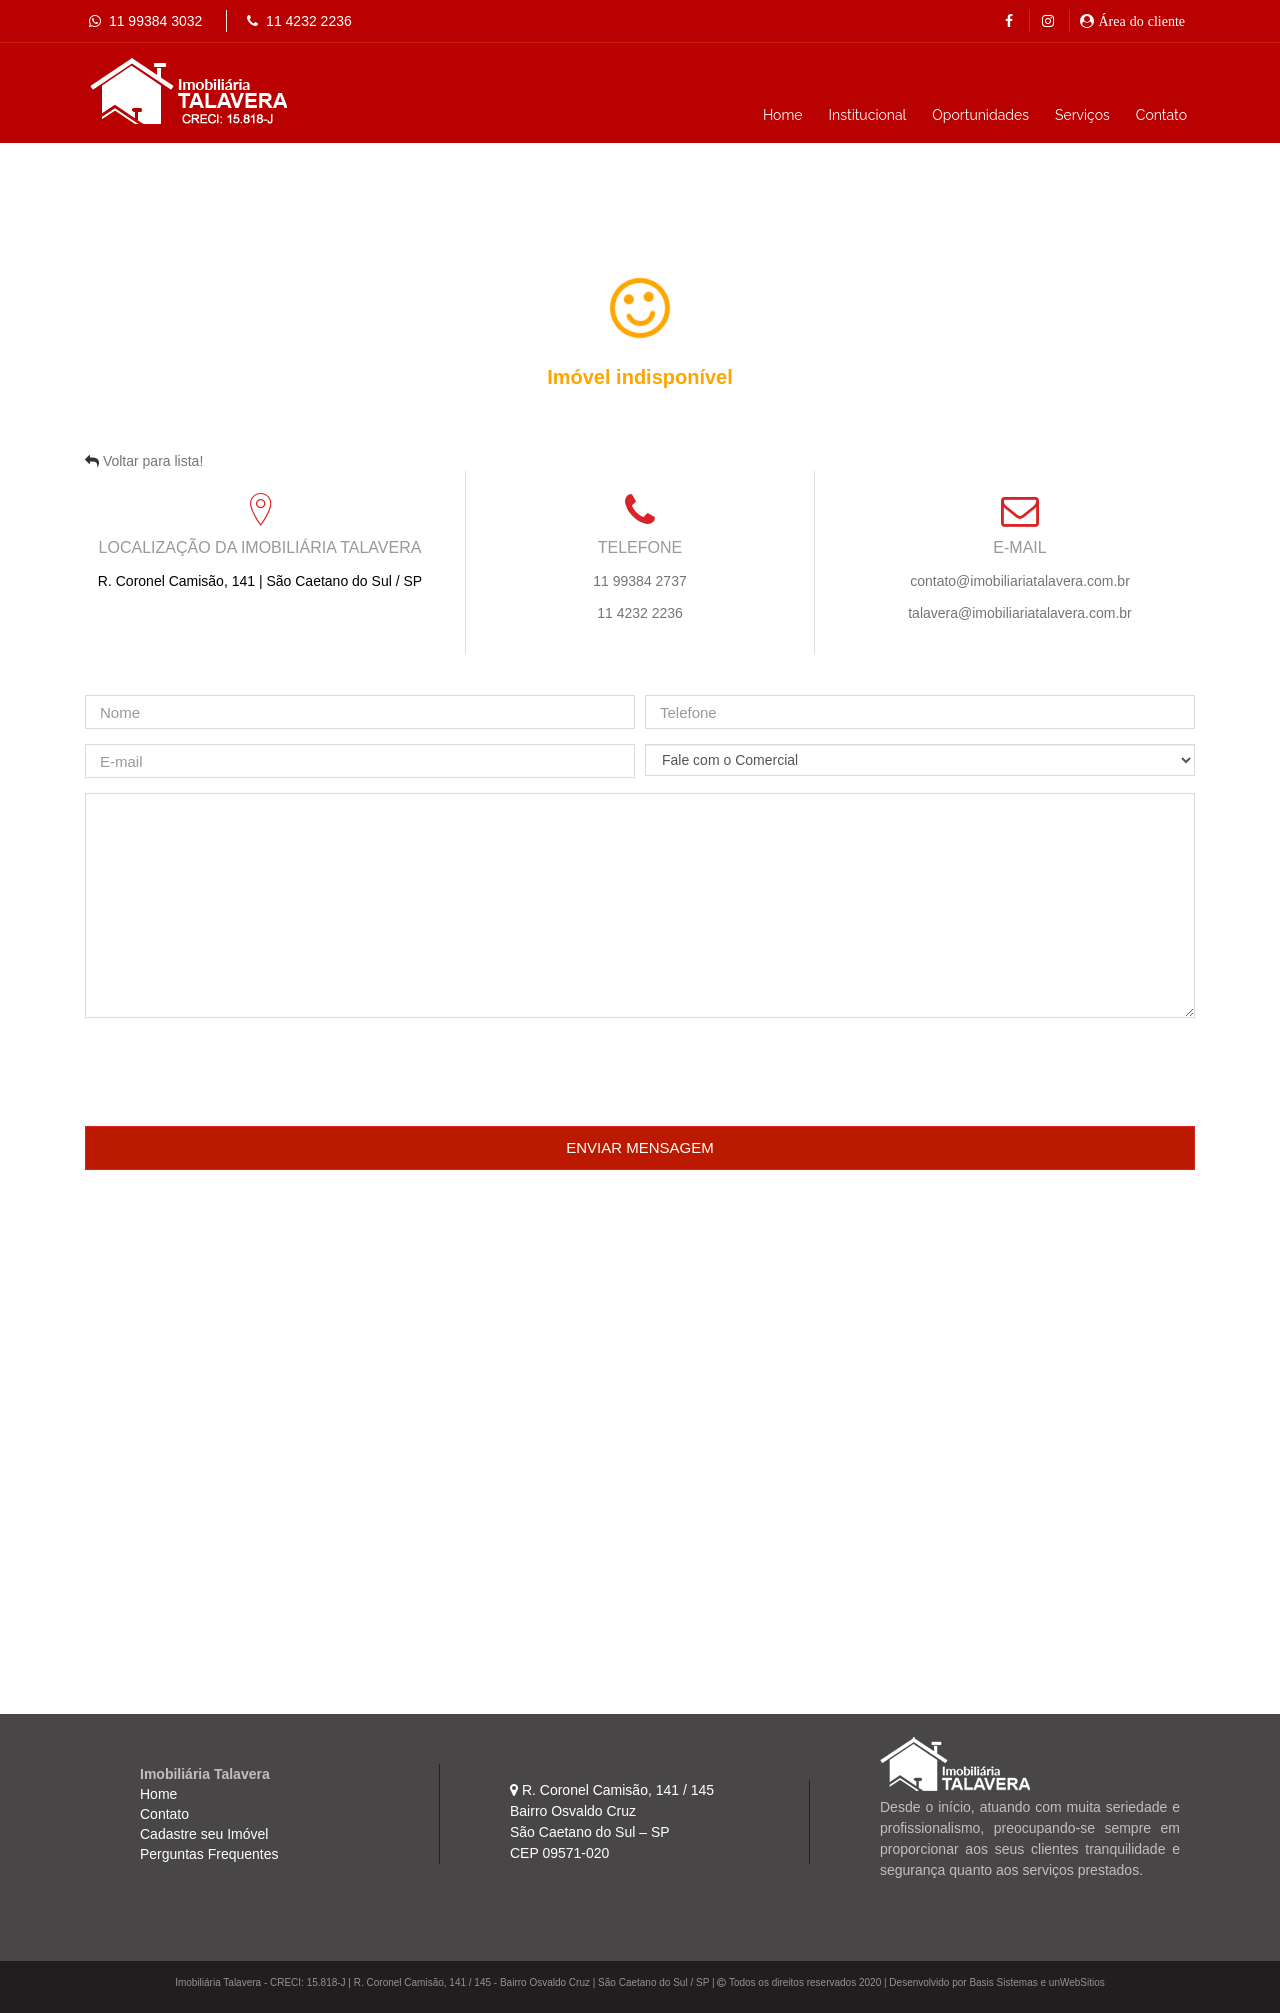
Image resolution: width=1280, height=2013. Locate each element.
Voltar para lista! (153, 461)
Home (783, 115)
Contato (1161, 115)
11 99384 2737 (639, 581)
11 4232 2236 (289, 21)
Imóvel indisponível (640, 377)
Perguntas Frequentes (209, 1854)
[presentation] (237, 1072)
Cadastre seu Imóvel (204, 1834)
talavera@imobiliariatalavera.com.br (1020, 613)
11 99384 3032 (143, 21)
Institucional (868, 115)
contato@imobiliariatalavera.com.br (1020, 581)
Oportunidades (980, 115)
